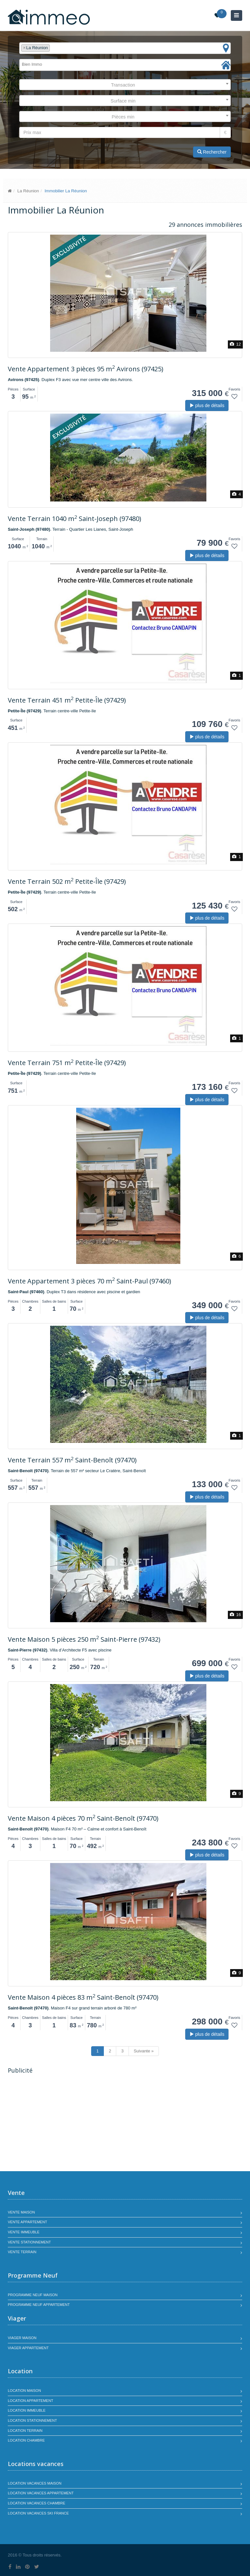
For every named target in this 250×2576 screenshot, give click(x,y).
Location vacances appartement (41, 2493)
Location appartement (30, 2401)
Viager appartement (28, 2348)
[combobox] (125, 48)
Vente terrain (22, 2252)
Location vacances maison (35, 2483)
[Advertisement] (62, 2123)
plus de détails (206, 405)
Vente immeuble (23, 2232)
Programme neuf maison (33, 2295)
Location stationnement (32, 2420)
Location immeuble (27, 2410)
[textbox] (53, 48)
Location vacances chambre (36, 2503)
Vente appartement (27, 2222)
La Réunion (28, 190)
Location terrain (25, 2430)
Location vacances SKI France (38, 2513)
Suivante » (144, 2050)
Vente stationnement (29, 2242)
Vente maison (21, 2212)
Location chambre (26, 2440)
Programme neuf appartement (39, 2305)
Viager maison (22, 2338)
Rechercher (212, 152)
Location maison (24, 2390)
